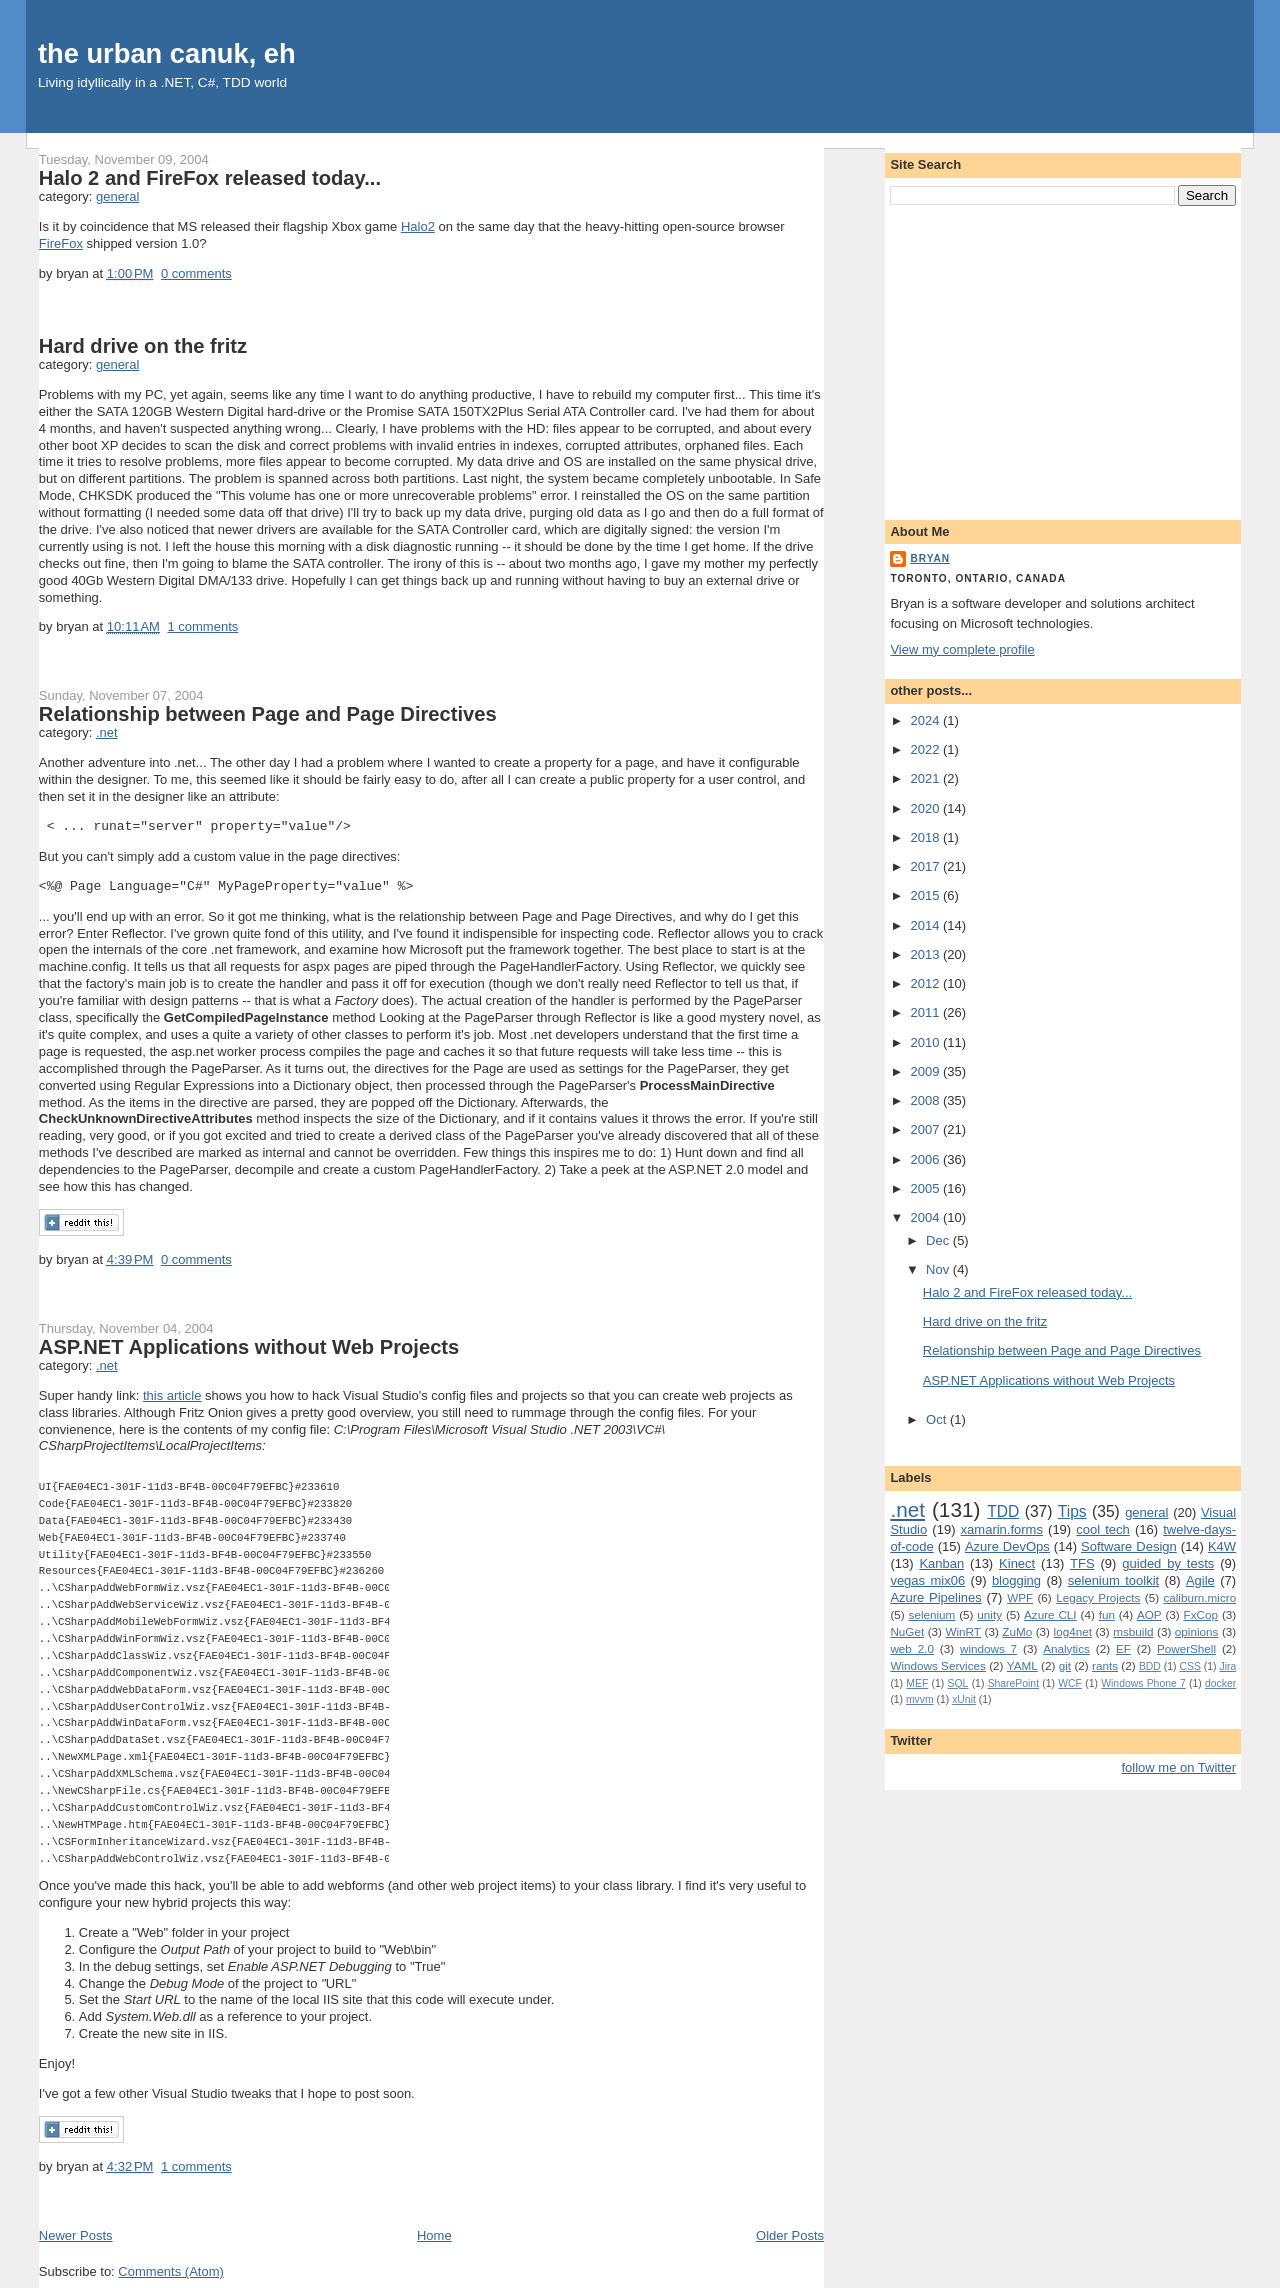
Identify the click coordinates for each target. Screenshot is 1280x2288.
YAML (1022, 1665)
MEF (917, 1683)
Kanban (941, 1563)
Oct (938, 1419)
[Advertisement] (1063, 359)
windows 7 (988, 1648)
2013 (926, 954)
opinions (1197, 1631)
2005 (926, 1188)
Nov (939, 1269)
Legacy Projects (1098, 1597)
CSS (1189, 1666)
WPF (1020, 1597)
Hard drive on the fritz (143, 346)
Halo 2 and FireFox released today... (210, 178)
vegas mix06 (927, 1580)
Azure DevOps (1007, 1546)
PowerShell (1186, 1648)
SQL (958, 1683)
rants (1105, 1665)
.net (107, 732)
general (117, 196)
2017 (926, 866)
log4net (1073, 1631)
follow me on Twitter (1179, 1767)
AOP (1149, 1614)
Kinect (1017, 1563)
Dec (939, 1240)
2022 (926, 749)
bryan (930, 558)
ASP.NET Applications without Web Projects (249, 1347)
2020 (926, 808)
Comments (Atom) (170, 2271)
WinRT (963, 1631)
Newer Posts (76, 2235)
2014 (926, 925)
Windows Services (938, 1665)
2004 (926, 1217)
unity (989, 1614)
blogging (1016, 1580)
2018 (926, 837)
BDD (1150, 1666)
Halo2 (418, 226)
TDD (1003, 1511)
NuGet (907, 1631)
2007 (926, 1129)
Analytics (1066, 1648)
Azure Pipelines (935, 1597)
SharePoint (1013, 1683)
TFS (1082, 1563)
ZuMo (1017, 1631)
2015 (926, 895)
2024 (926, 720)
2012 (926, 983)
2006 (926, 1159)
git (1065, 1665)
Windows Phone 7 (1143, 1683)
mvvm (920, 1699)
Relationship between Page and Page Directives (268, 714)
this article (172, 1395)
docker (1220, 1683)
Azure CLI (1050, 1614)
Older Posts (790, 2235)
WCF (1070, 1683)
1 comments (202, 626)
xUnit (964, 1699)
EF (1123, 1648)
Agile (1200, 1580)
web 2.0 (912, 1648)
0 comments (196, 273)
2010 (926, 1042)
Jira (1227, 1666)
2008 (926, 1100)
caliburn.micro (1199, 1597)
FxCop (1201, 1614)
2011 (926, 1012)
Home (434, 2235)
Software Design (1129, 1546)
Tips (1072, 1511)
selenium (932, 1614)
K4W (1222, 1546)
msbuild (1133, 1631)
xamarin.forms (1002, 1529)
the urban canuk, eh (167, 53)
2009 (926, 1071)
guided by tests (1168, 1563)
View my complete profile (962, 649)
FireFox (61, 243)
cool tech (1103, 1529)
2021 (926, 778)
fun (1107, 1614)
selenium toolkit (1113, 1580)
